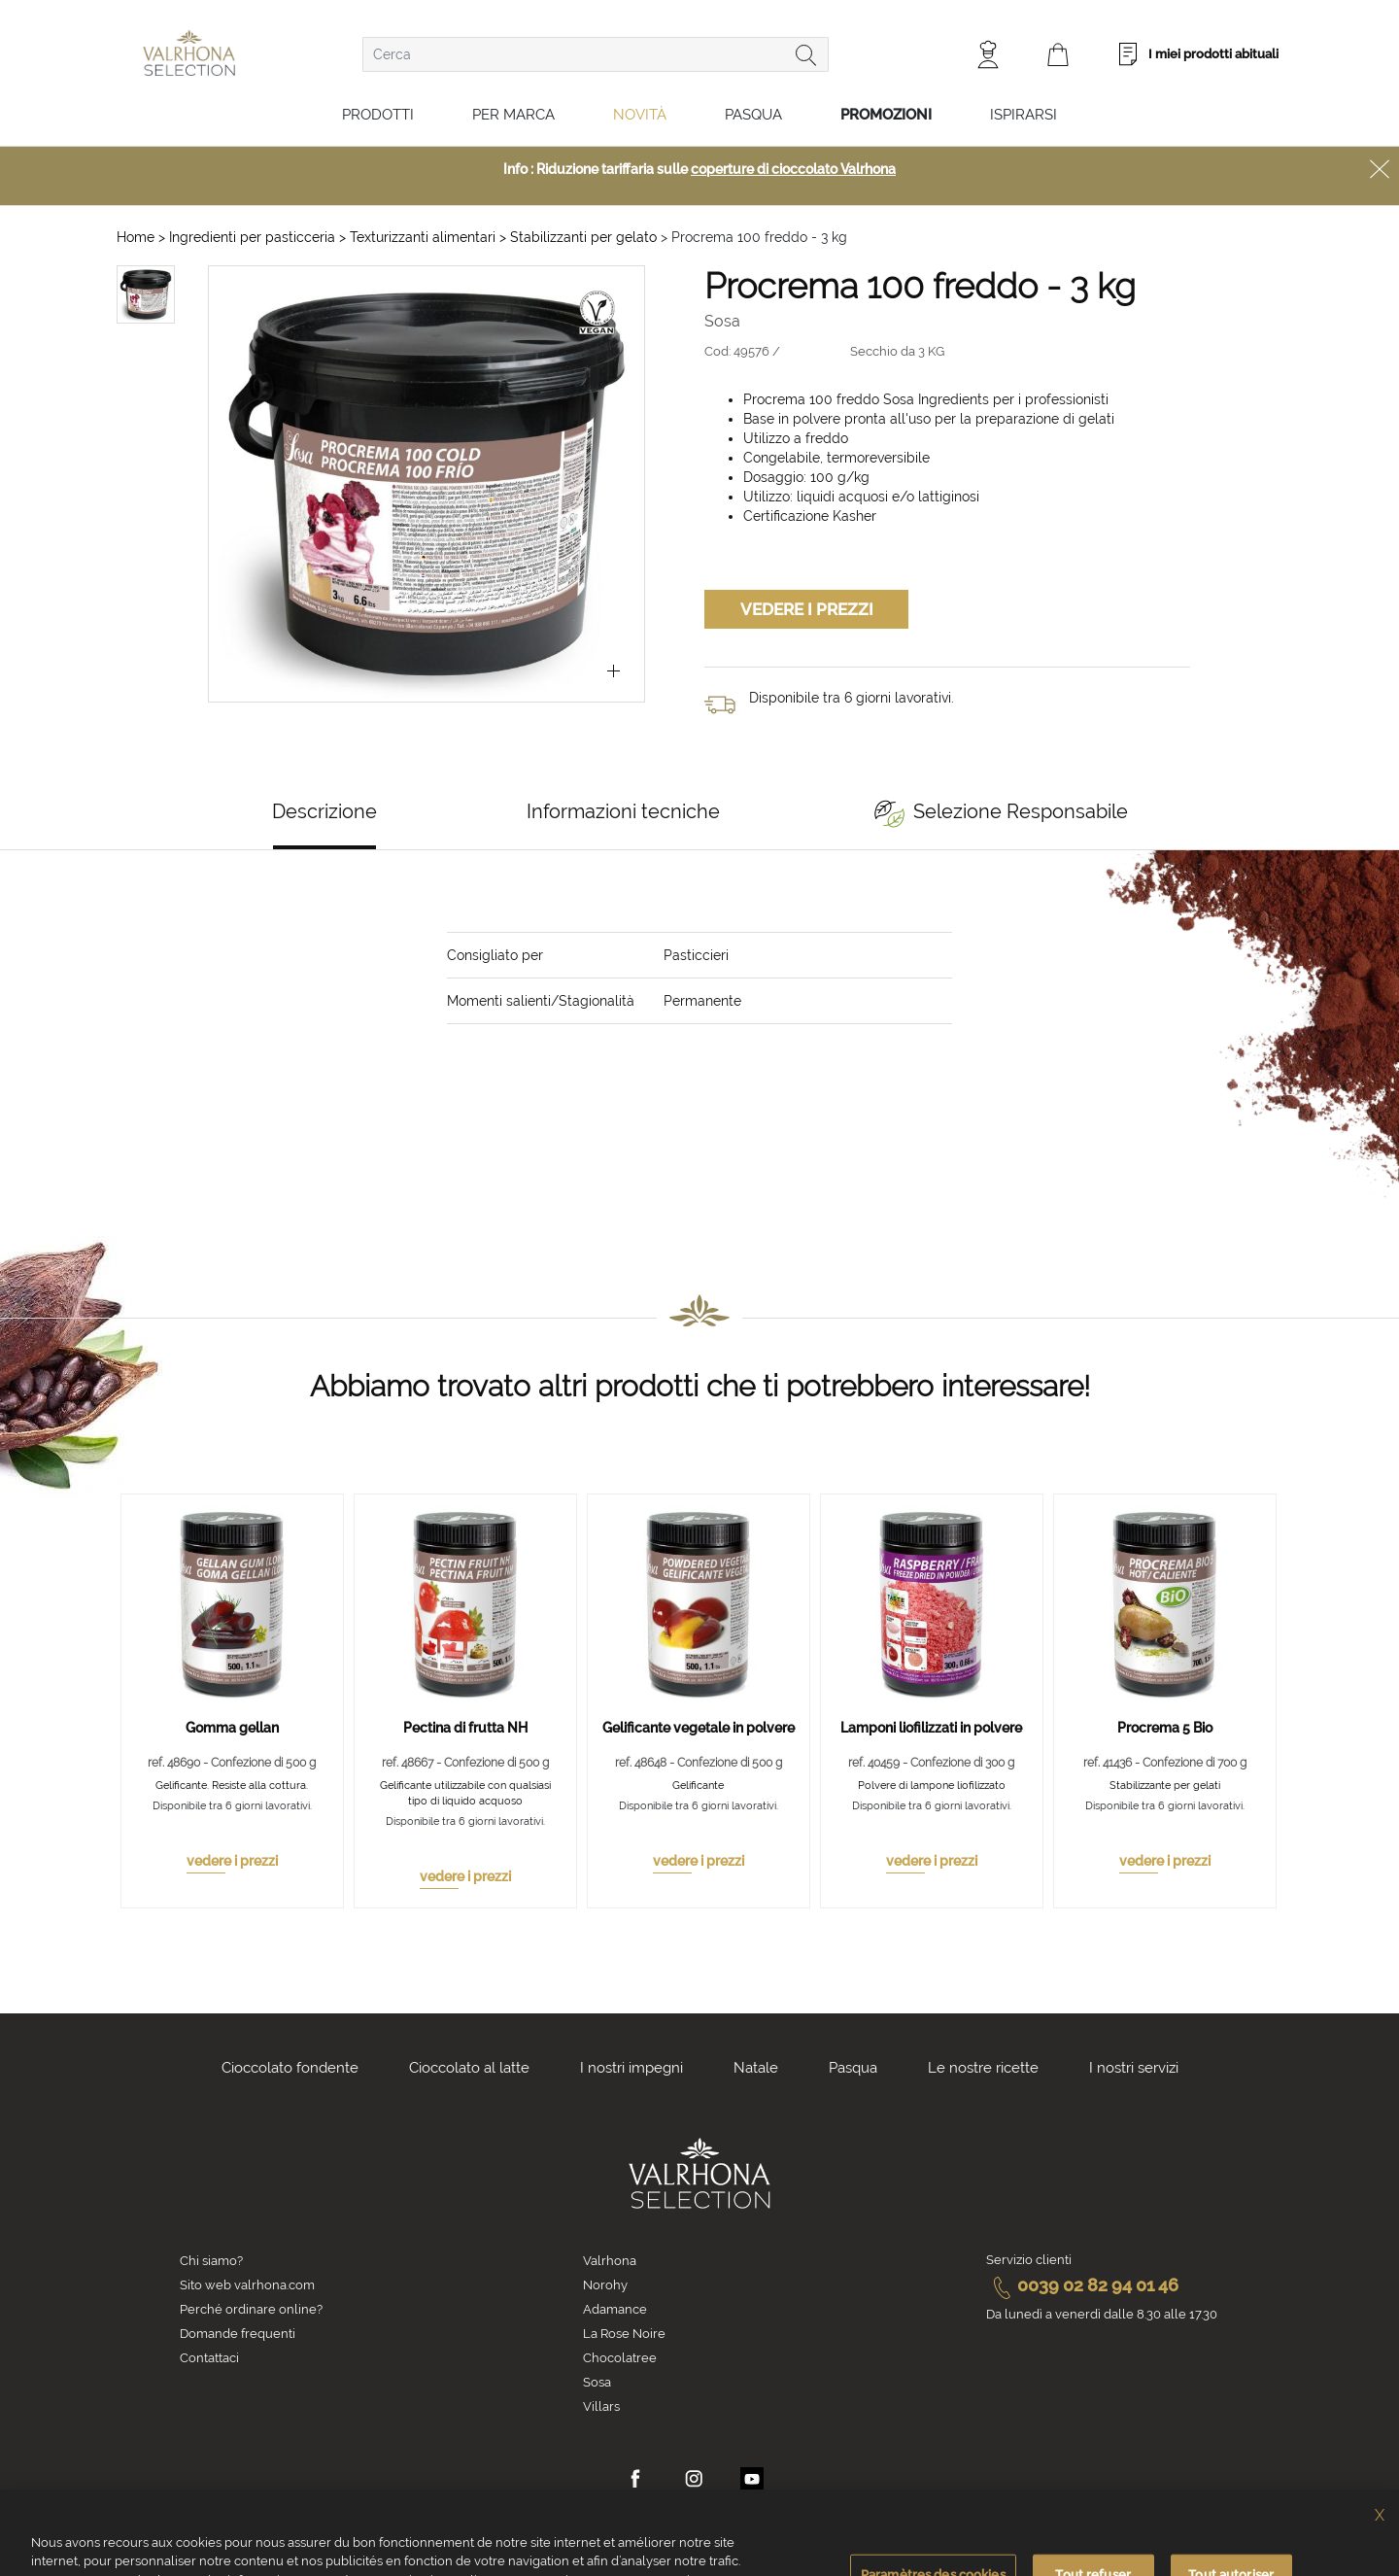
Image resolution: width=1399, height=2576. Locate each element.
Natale (756, 2068)
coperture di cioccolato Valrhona (793, 169)
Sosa (597, 2382)
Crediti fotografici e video (991, 2563)
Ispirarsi (1023, 114)
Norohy (605, 2285)
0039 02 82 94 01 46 (1082, 2285)
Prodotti (378, 114)
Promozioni (886, 114)
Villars (601, 2406)
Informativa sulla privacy (712, 2563)
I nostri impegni (631, 2068)
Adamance (615, 2309)
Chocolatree (620, 2358)
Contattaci (209, 2358)
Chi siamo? (211, 2260)
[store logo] (188, 53)
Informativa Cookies (569, 2563)
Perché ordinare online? (251, 2309)
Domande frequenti (237, 2333)
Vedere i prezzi (806, 609)
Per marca (513, 114)
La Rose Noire (624, 2333)
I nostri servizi (1133, 2068)
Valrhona (609, 2260)
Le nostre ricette (983, 2068)
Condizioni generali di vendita (413, 2563)
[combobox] (595, 54)
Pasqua (753, 114)
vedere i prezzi (232, 1861)
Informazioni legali (851, 2563)
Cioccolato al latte (469, 2068)
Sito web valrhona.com (247, 2285)
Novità (639, 114)
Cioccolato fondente (290, 2068)
